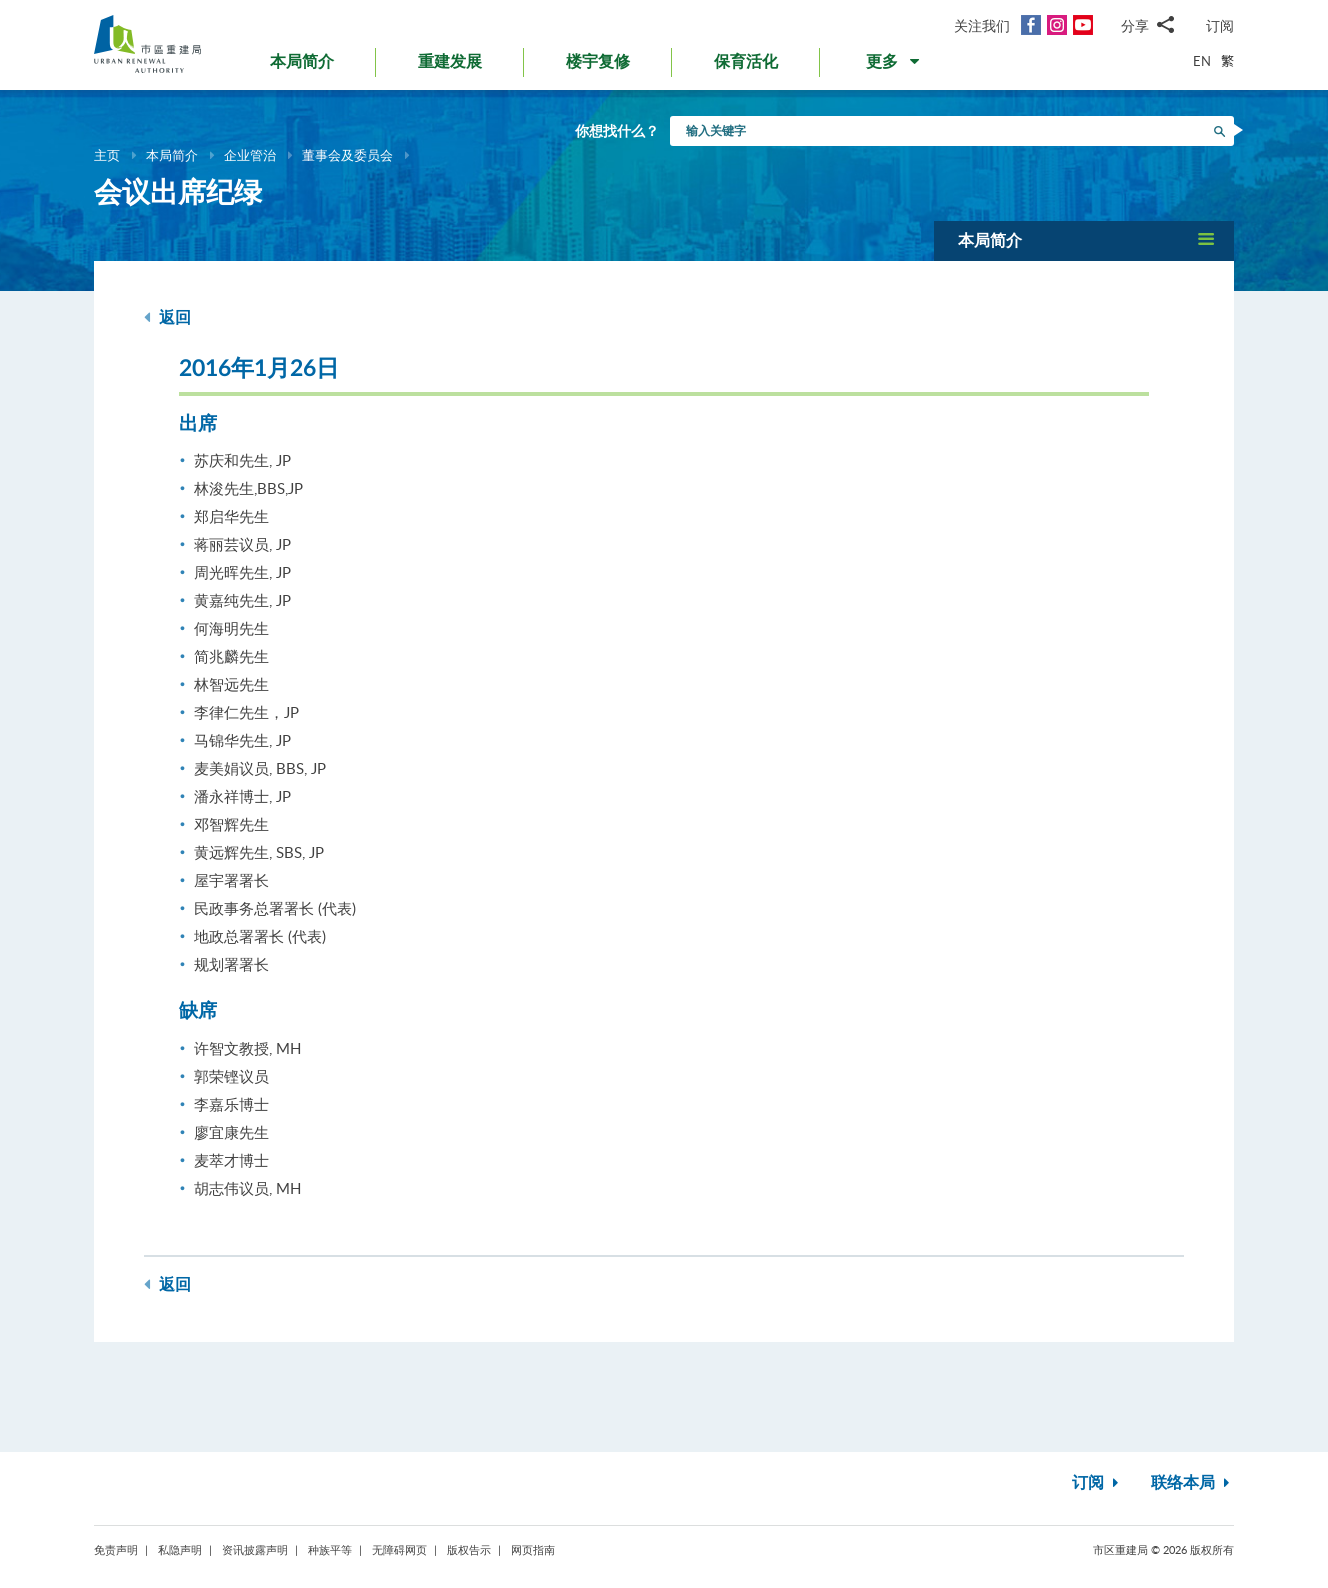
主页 (107, 155)
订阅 (1220, 25)
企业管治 (250, 155)
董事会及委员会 (347, 155)
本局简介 (172, 155)
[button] (894, 66)
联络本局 (1192, 1483)
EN (1202, 61)
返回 (167, 317)
